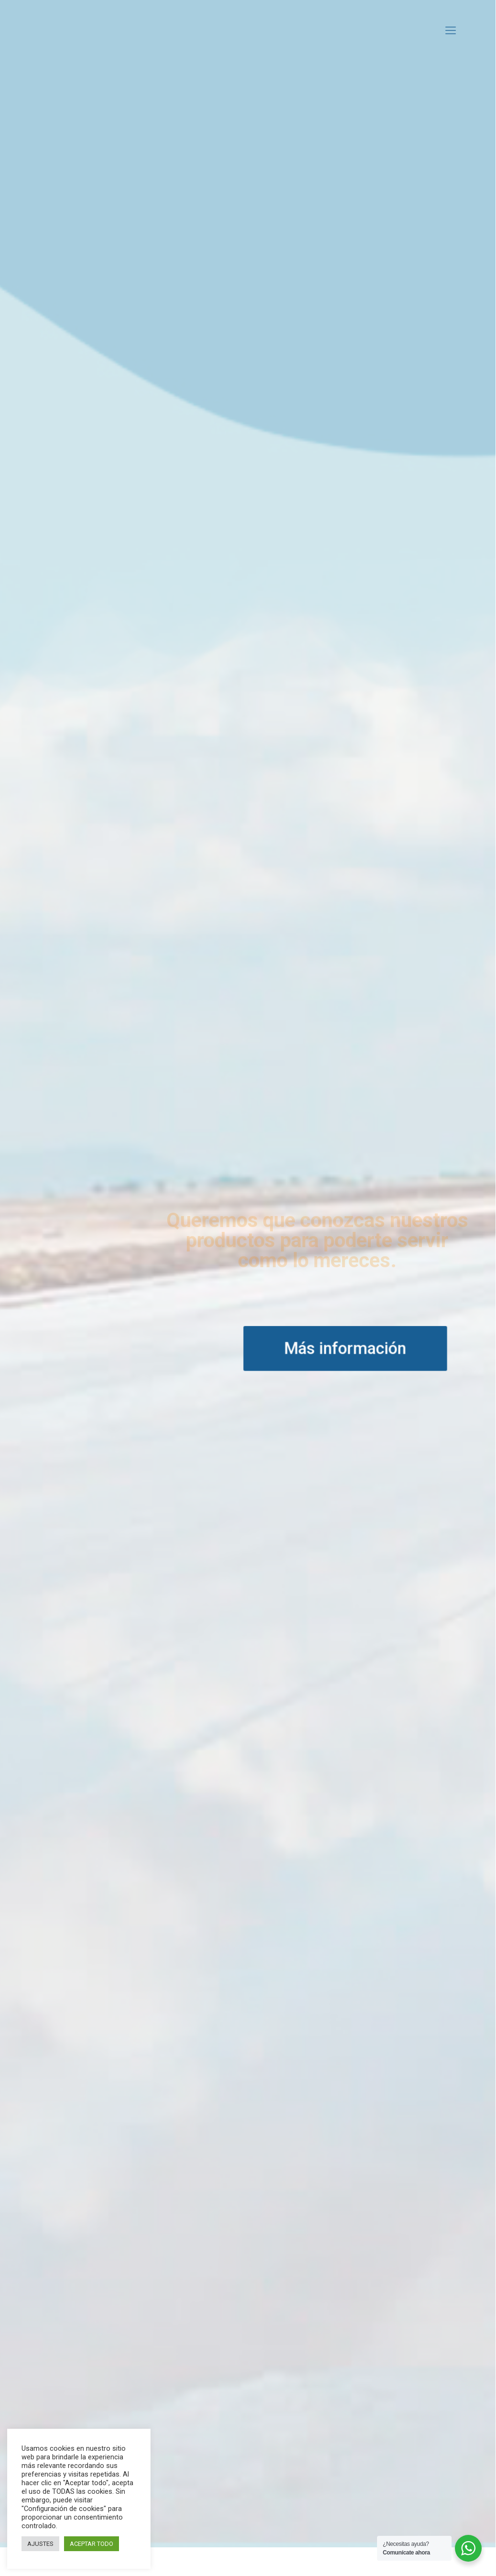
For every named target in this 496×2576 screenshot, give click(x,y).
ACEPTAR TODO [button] (91, 2543)
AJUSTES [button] (40, 2543)
